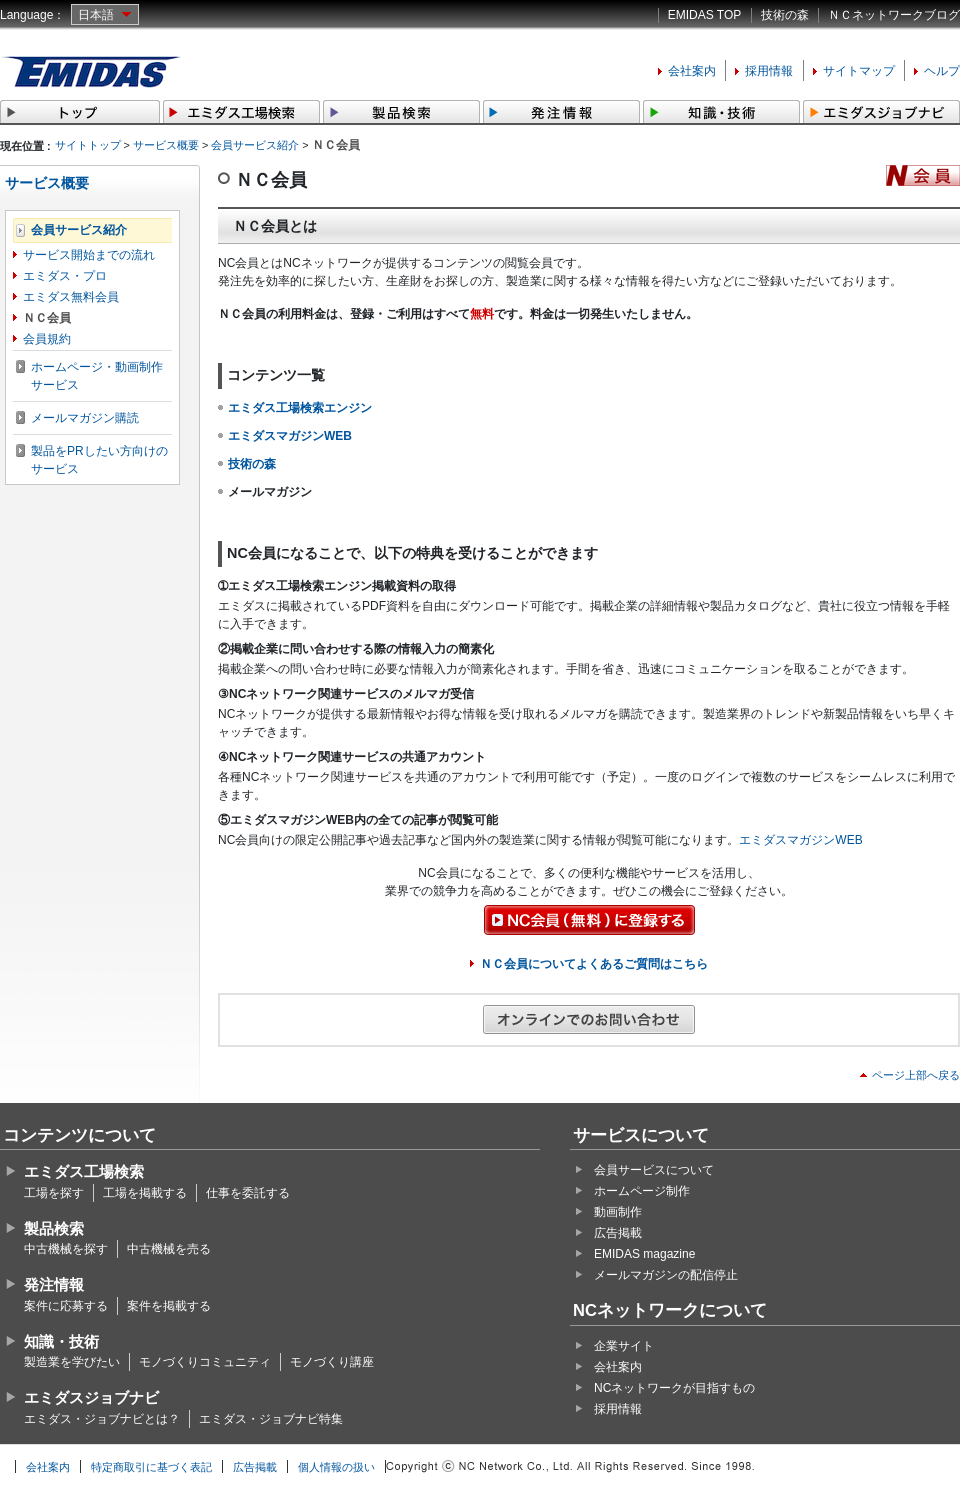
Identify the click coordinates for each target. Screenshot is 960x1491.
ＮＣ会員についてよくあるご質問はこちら (594, 964)
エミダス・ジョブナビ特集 (271, 1419)
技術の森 (785, 15)
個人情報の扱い (336, 1467)
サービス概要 (166, 145)
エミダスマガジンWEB (800, 840)
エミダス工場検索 (84, 1171)
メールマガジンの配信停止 (666, 1275)
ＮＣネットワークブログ (894, 15)
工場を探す (54, 1193)
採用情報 (769, 71)
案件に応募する (66, 1306)
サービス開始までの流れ (89, 255)
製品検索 (54, 1228)
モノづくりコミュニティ (205, 1362)
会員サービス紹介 (255, 145)
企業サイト (624, 1346)
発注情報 (54, 1284)
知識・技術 (61, 1341)
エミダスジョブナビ (91, 1397)
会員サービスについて (654, 1170)
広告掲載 (618, 1233)
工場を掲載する (145, 1193)
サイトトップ (88, 145)
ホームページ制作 (642, 1191)
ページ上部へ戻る (916, 1075)
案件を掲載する (169, 1306)
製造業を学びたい (72, 1362)
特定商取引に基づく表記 (151, 1467)
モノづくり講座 (332, 1362)
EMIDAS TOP (705, 15)
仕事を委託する (248, 1193)
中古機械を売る (169, 1249)
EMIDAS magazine (644, 1254)
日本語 (96, 15)
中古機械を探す (66, 1249)
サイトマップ (859, 71)
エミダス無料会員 (71, 297)
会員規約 (47, 339)
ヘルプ (942, 71)
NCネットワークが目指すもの (674, 1388)
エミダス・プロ (65, 276)
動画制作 (618, 1212)
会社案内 (692, 71)
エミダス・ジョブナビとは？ (102, 1419)
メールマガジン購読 (85, 418)
